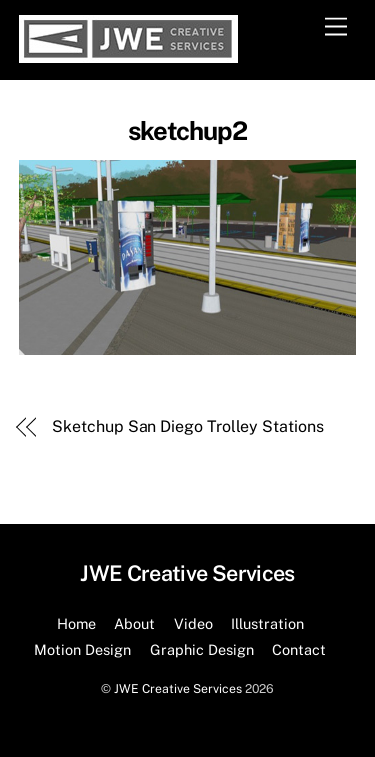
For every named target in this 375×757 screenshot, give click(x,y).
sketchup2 (188, 131)
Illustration (267, 623)
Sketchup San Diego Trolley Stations (187, 426)
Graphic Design (202, 649)
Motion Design (82, 649)
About (134, 623)
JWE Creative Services (178, 688)
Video (193, 623)
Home (76, 623)
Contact (299, 649)
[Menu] (336, 27)
